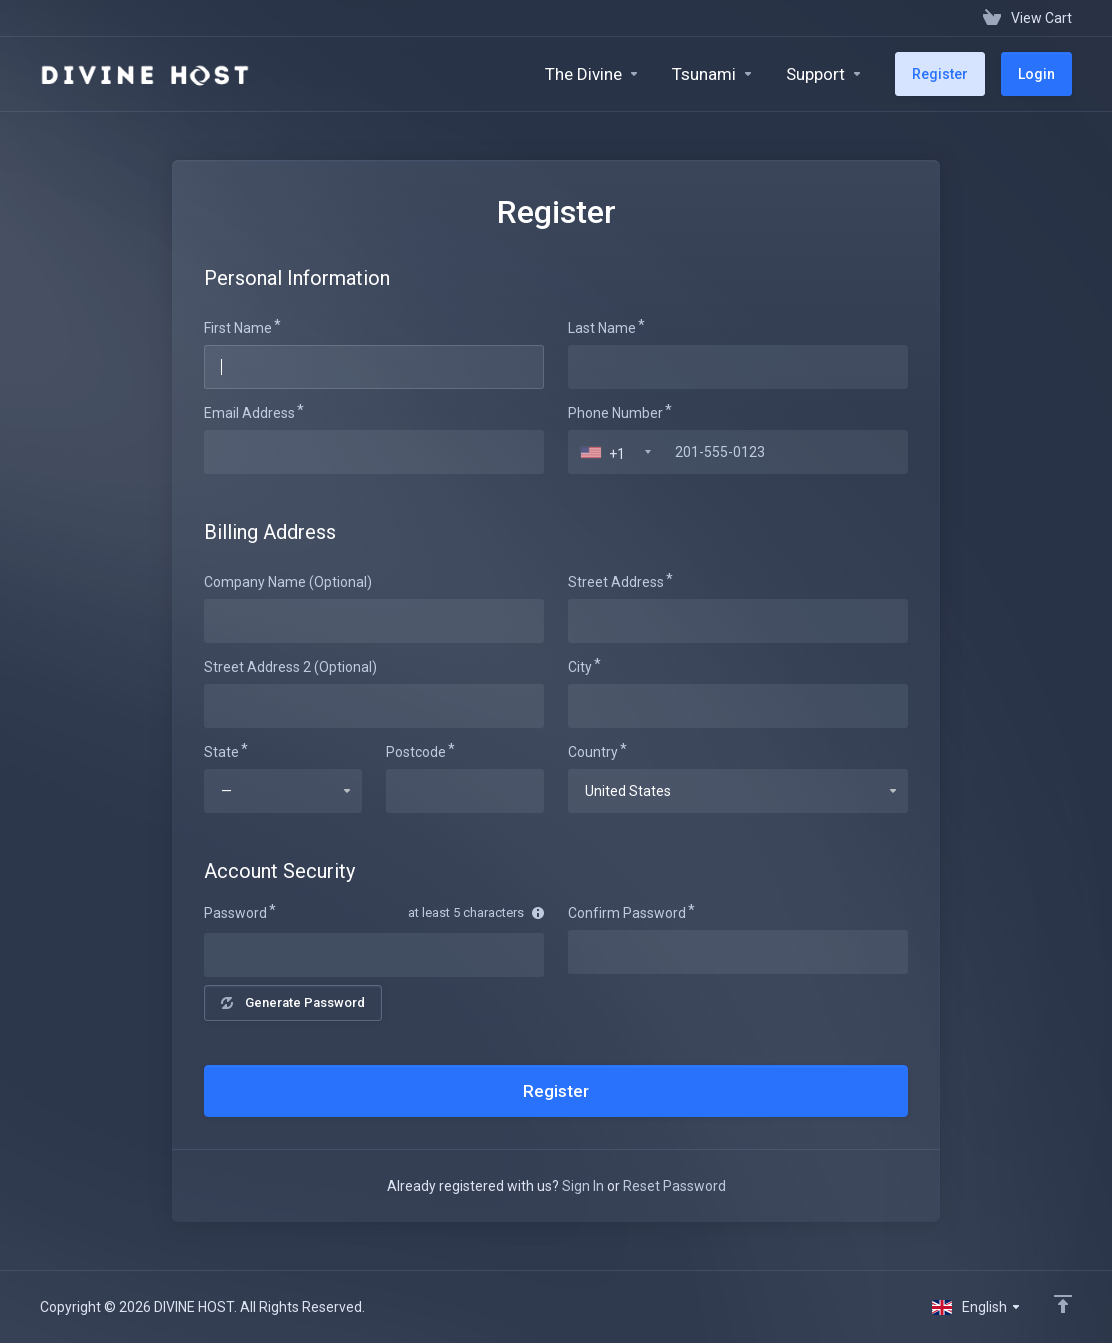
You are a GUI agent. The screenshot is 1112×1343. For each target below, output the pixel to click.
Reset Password (674, 1186)
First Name (238, 328)
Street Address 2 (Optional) (290, 667)
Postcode (416, 752)
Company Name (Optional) (288, 582)
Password (235, 913)
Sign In (583, 1186)
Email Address (249, 413)
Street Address (616, 582)
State (221, 752)
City (580, 667)
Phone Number (615, 413)
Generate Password (293, 1002)
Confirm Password (627, 913)
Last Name (602, 328)
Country (593, 752)
